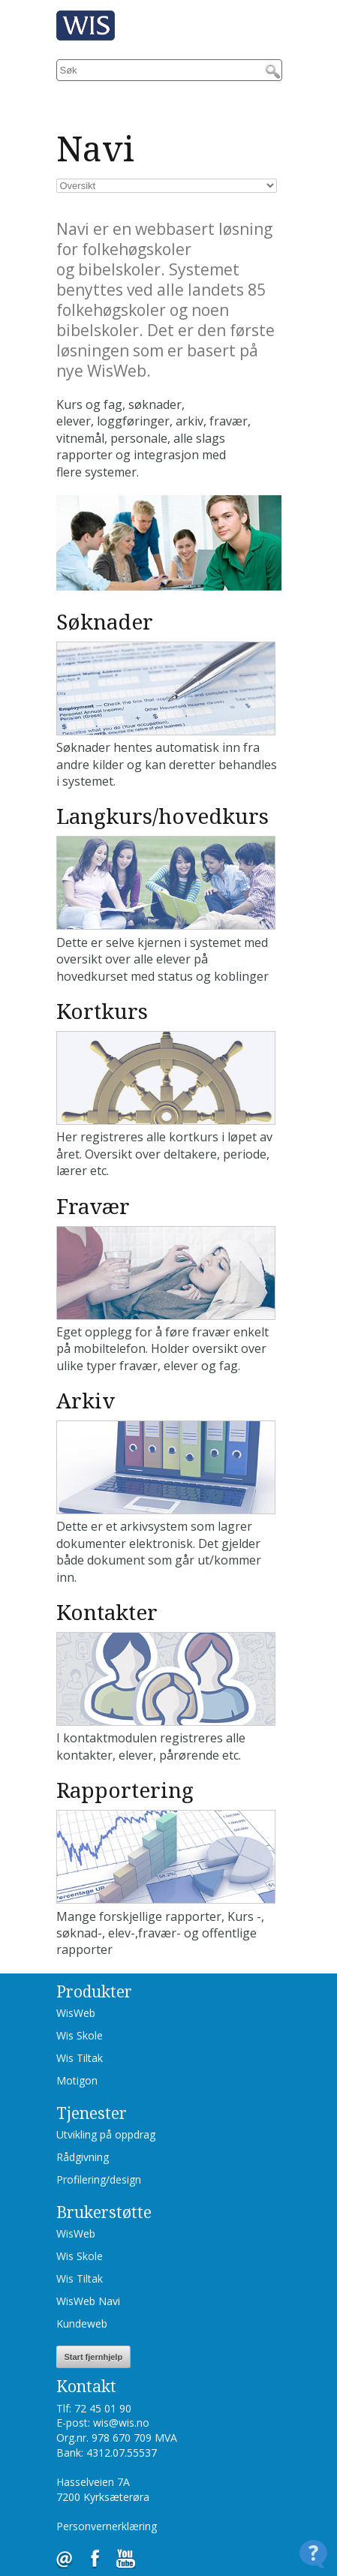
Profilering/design (98, 2179)
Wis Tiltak (79, 2058)
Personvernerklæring (106, 2526)
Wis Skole (79, 2035)
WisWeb (75, 2013)
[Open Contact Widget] (313, 2553)
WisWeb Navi (88, 2301)
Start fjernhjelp (94, 2356)
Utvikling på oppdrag (105, 2134)
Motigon (77, 2080)
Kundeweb (81, 2323)
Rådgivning (82, 2157)
